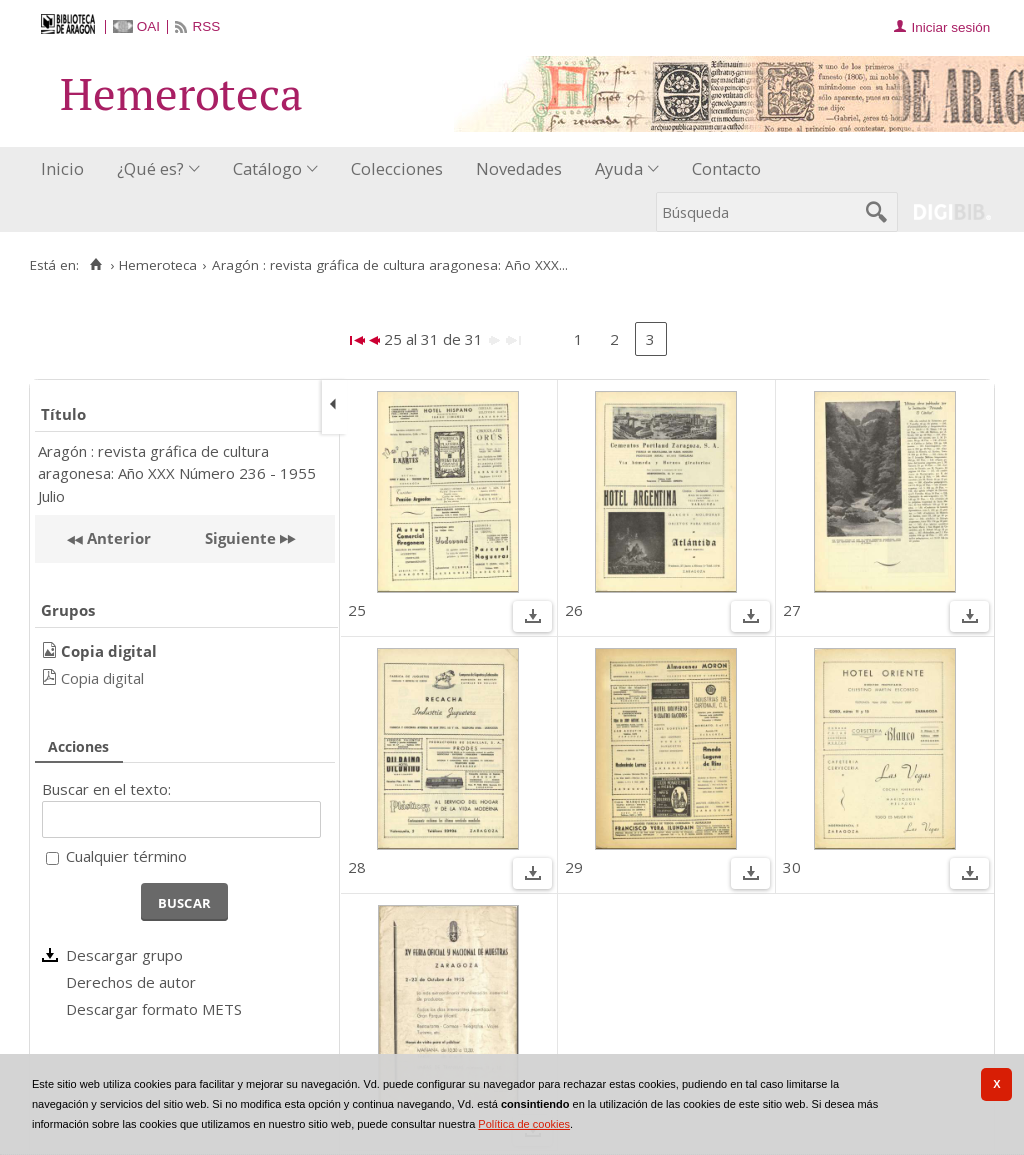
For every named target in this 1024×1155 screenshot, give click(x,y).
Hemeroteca (158, 265)
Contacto (726, 168)
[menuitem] (67, 169)
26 (574, 610)
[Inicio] (95, 265)
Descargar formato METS (154, 1009)
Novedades (519, 168)
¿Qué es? (150, 168)
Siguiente (240, 538)
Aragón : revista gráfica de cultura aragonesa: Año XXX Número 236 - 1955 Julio (177, 473)
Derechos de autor (131, 982)
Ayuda (619, 168)
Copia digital (102, 678)
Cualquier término (126, 856)
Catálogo (267, 168)
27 (792, 610)
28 (357, 867)
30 (792, 867)
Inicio (62, 168)
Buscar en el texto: (106, 789)
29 (574, 867)
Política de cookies (524, 1124)
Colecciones (397, 168)
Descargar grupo (124, 955)
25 (357, 610)
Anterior (117, 538)
